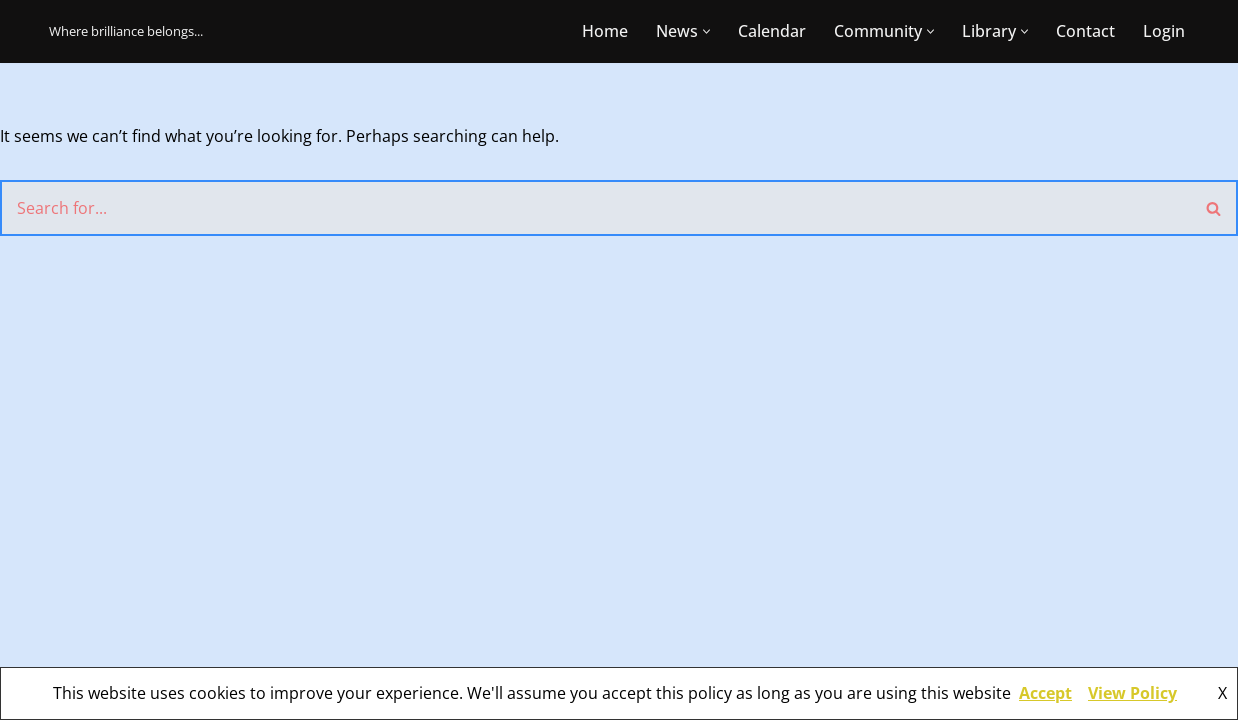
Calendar (772, 31)
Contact (1085, 31)
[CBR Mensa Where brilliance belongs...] (126, 31)
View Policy (1132, 693)
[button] (706, 31)
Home (605, 31)
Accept (1045, 693)
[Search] (595, 208)
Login (1164, 31)
